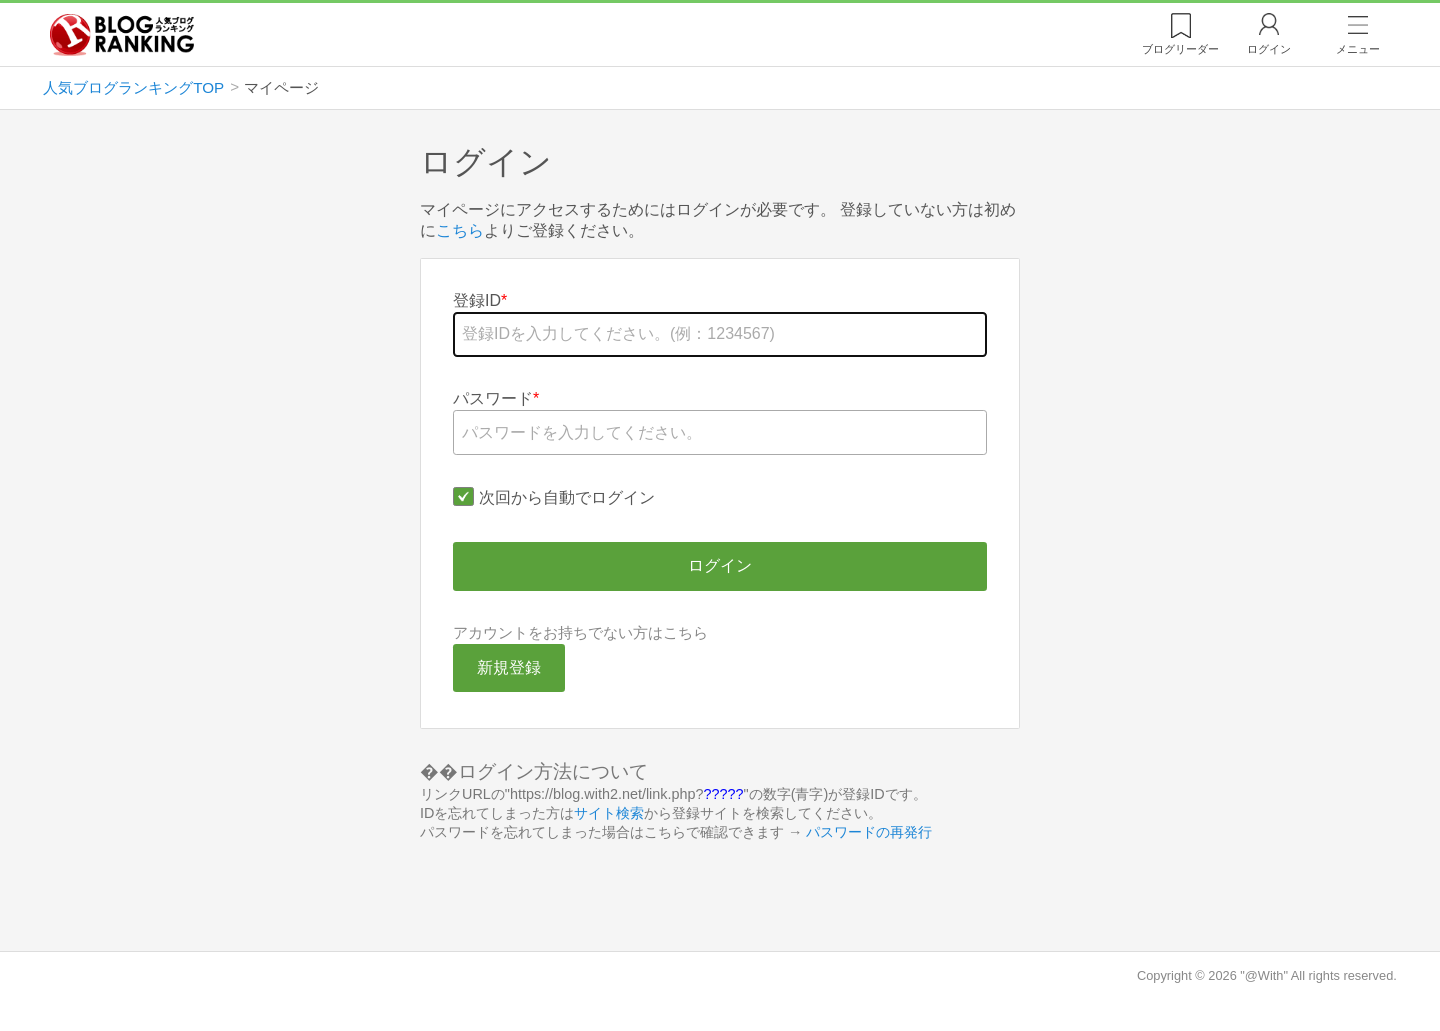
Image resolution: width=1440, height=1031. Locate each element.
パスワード (493, 398)
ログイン (1269, 49)
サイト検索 (609, 813)
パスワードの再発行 (869, 832)
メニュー (1358, 49)
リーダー (1180, 49)
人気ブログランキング (131, 34)
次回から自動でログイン (567, 497)
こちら (460, 230)
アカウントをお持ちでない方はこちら (580, 632)
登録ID (477, 300)
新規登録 (509, 667)
